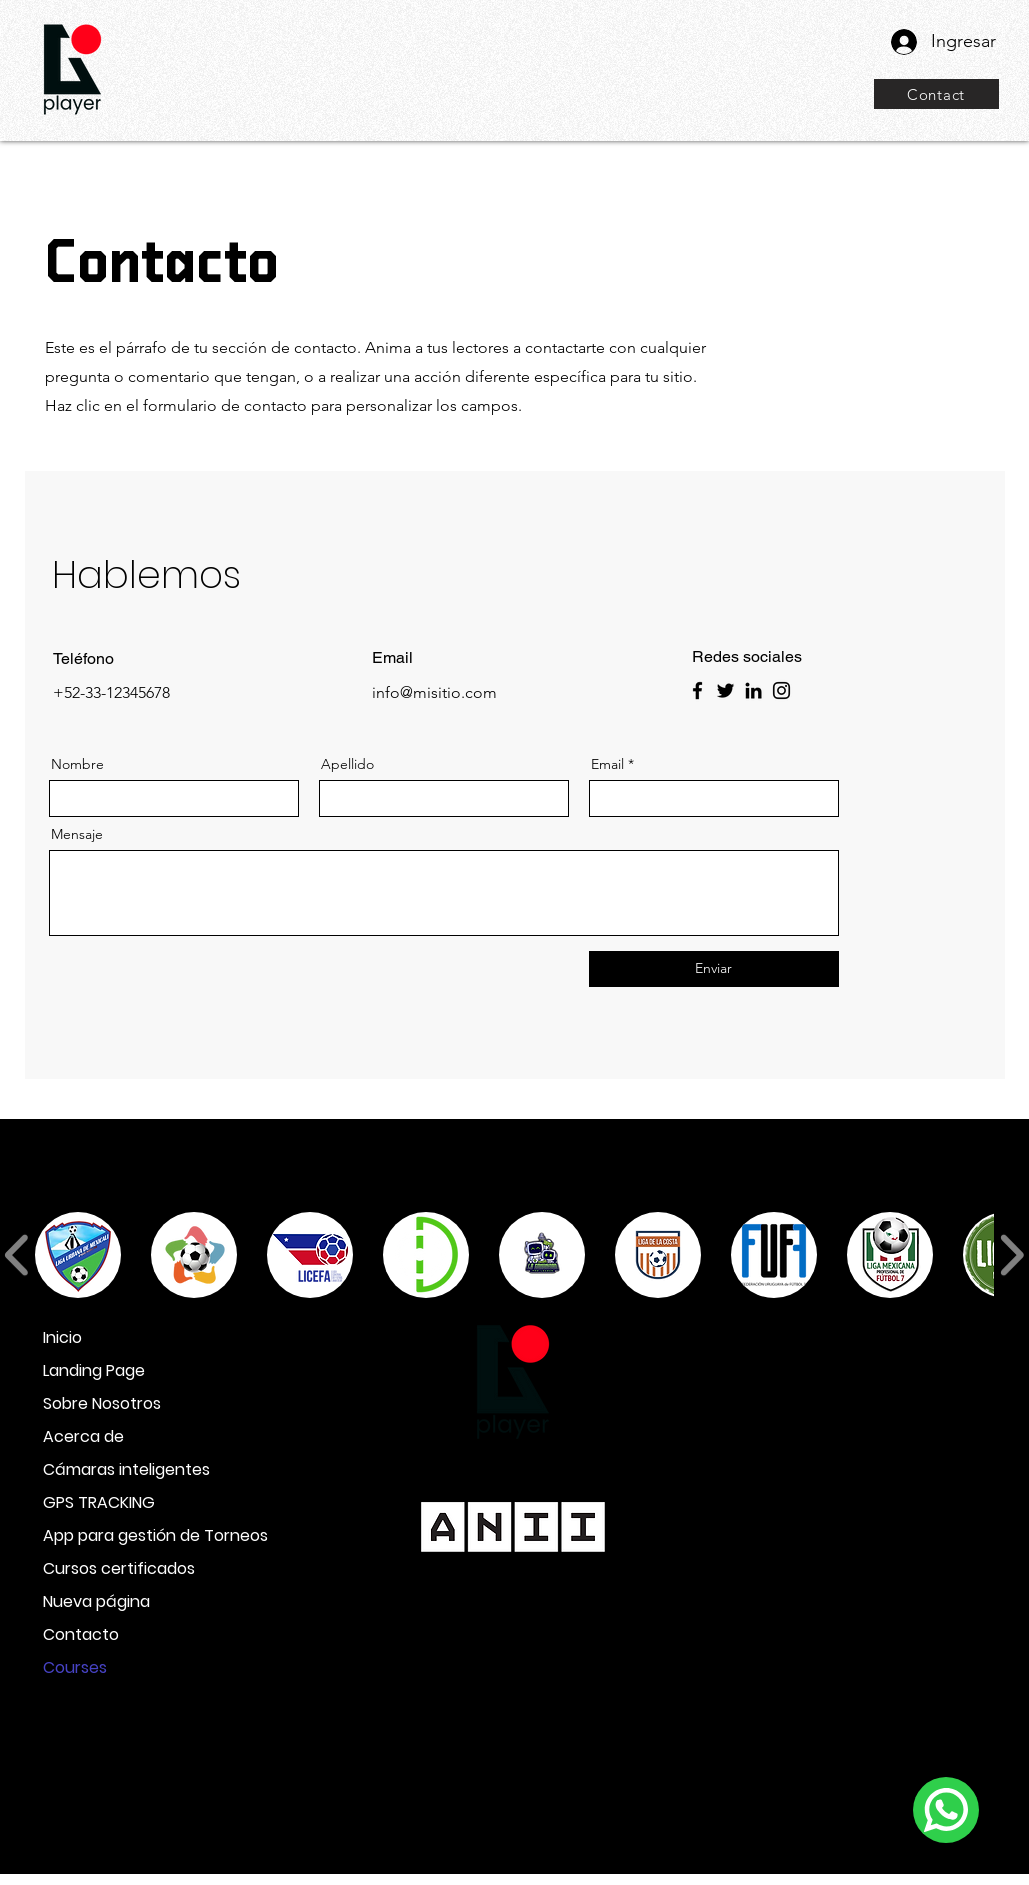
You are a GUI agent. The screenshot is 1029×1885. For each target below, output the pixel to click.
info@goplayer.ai (513, 1769)
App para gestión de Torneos (113, 1535)
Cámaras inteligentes (113, 1469)
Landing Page (94, 1370)
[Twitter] (725, 690)
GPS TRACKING (99, 1502)
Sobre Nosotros (102, 1403)
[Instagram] (781, 690)
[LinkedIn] (753, 690)
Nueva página (96, 1601)
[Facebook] (697, 690)
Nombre (77, 764)
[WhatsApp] (946, 1810)
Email (607, 764)
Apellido (347, 764)
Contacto (81, 1634)
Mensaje (77, 834)
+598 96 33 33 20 (507, 1455)
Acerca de (83, 1436)
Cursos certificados (113, 1568)
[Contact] (936, 94)
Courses (75, 1667)
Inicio (62, 1337)
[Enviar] (714, 969)
